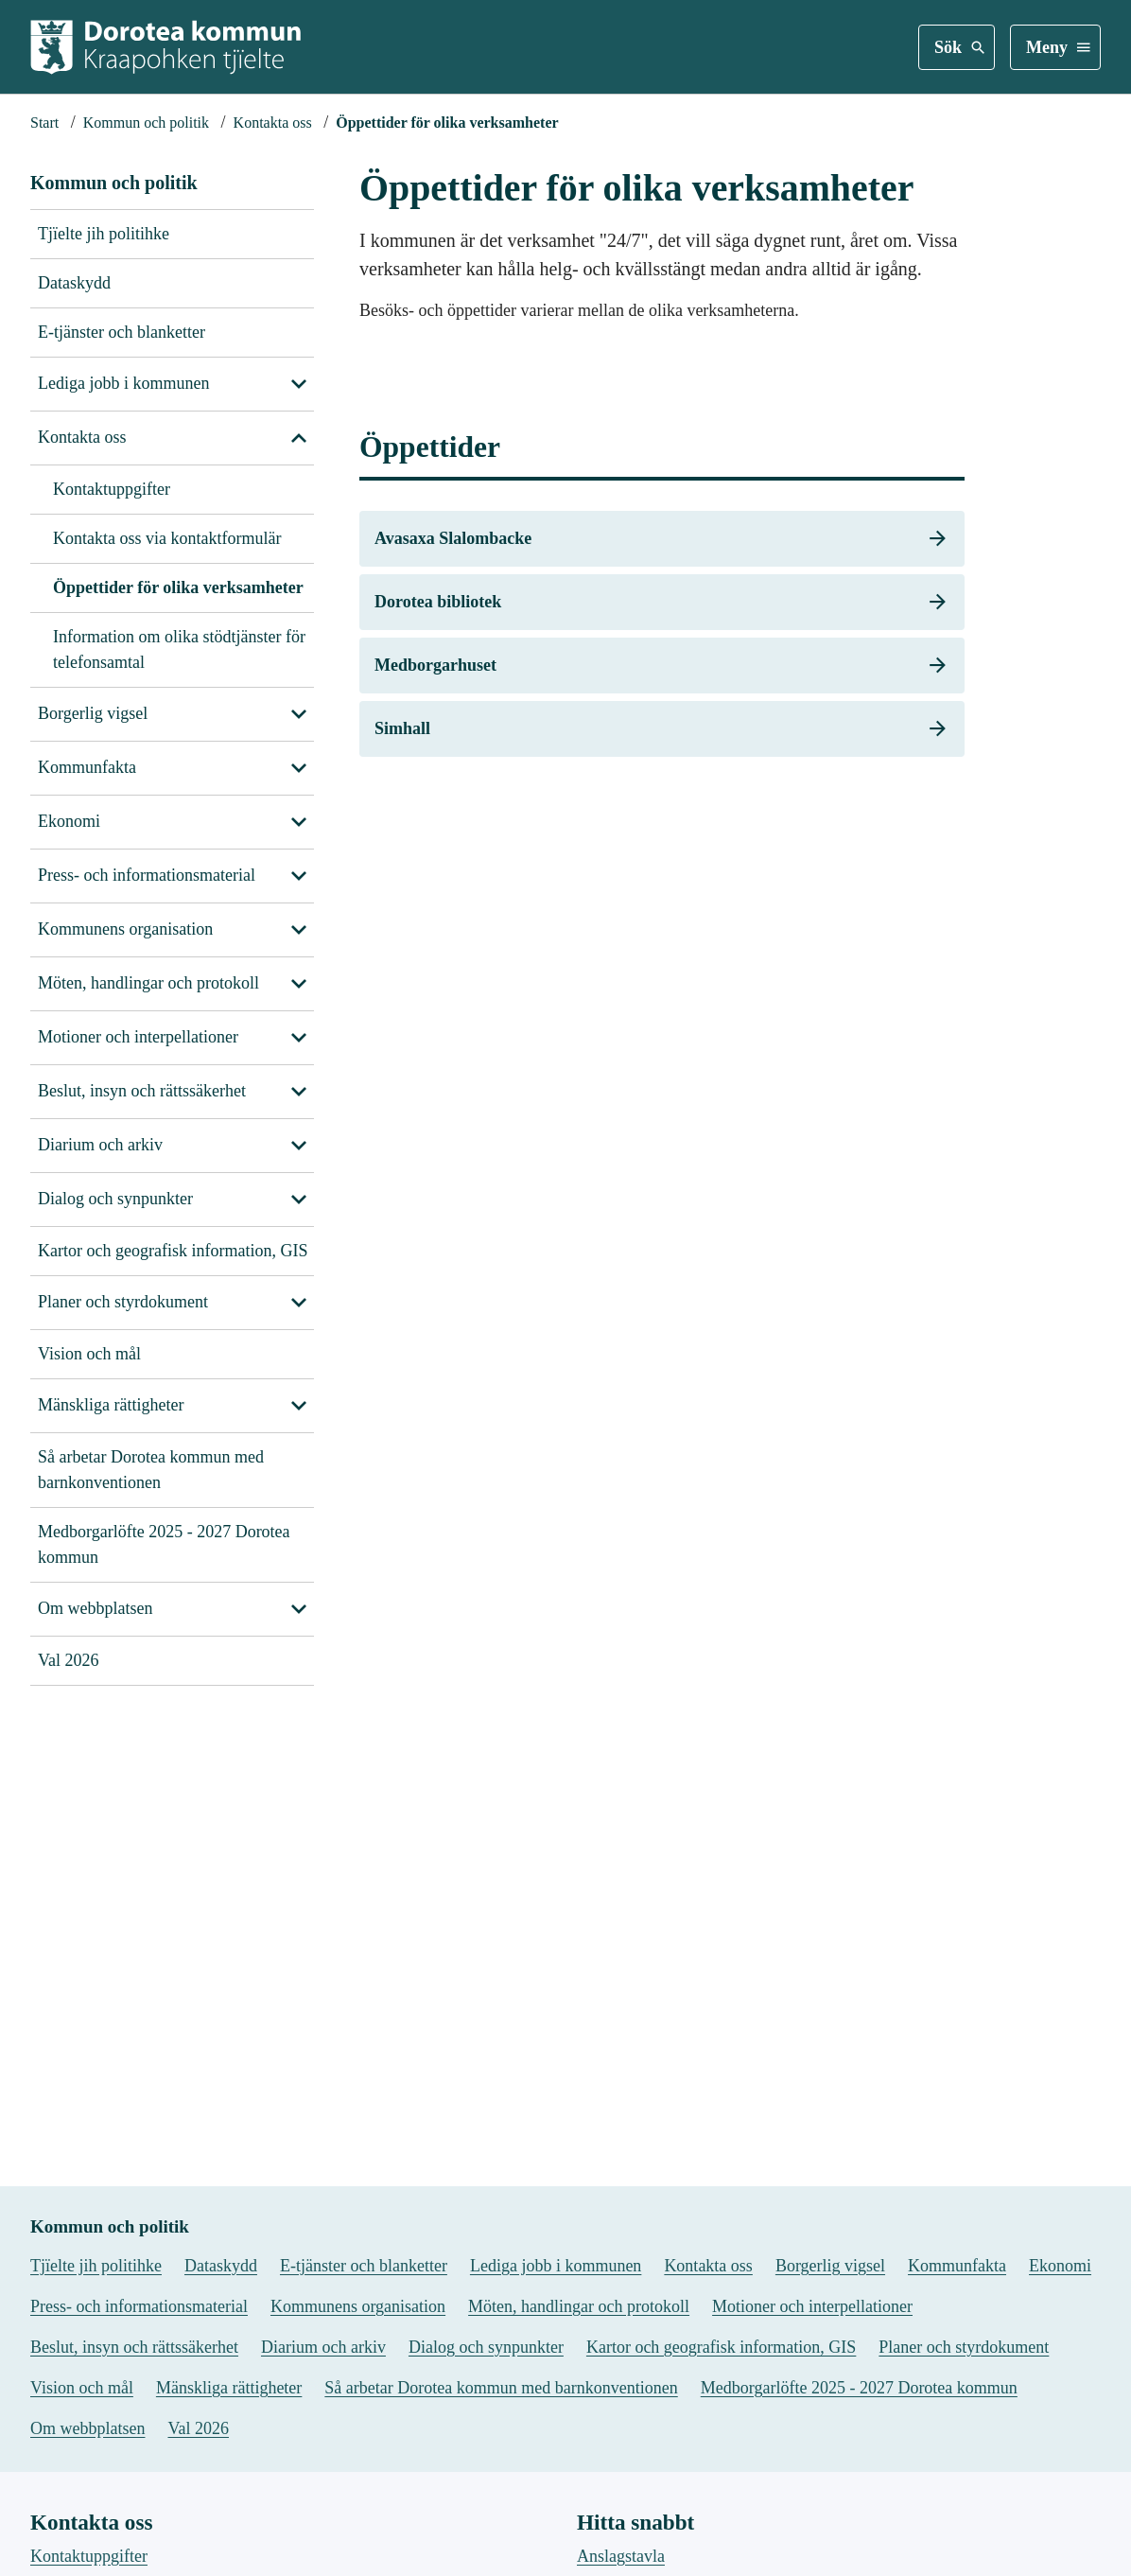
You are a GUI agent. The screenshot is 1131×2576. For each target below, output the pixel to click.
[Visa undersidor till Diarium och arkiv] (299, 1145)
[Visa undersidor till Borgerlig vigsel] (299, 714)
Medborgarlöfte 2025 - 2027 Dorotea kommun (164, 1544)
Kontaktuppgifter (111, 489)
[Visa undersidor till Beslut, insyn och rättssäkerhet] (299, 1092)
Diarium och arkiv (100, 1144)
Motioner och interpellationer (138, 1036)
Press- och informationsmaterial (146, 875)
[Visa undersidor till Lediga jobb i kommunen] (299, 384)
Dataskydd (74, 282)
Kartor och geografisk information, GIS (172, 1250)
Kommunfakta (87, 767)
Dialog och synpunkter (115, 1198)
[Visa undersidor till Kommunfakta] (299, 768)
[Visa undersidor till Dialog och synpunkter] (299, 1199)
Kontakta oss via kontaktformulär (167, 538)
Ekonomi (69, 821)
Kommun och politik (114, 182)
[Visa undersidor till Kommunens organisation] (299, 930)
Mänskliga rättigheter (110, 1404)
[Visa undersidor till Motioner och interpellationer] (299, 1038)
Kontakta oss (82, 437)
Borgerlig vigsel (93, 713)
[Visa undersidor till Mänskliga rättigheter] (299, 1406)
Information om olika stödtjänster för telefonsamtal (179, 649)
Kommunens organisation (125, 929)
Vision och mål (89, 1353)
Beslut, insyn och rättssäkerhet (142, 1090)
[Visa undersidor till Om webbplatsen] (299, 1609)
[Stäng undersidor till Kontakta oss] (299, 438)
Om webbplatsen (95, 1608)
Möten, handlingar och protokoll (148, 982)
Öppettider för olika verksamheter (178, 587)
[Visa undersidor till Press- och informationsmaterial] (299, 876)
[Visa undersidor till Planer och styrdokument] (299, 1303)
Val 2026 (68, 1660)
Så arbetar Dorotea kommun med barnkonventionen (151, 1469)
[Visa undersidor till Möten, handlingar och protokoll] (299, 984)
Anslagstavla (621, 2545)
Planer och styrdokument (123, 1301)
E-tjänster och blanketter (121, 332)
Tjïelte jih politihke (103, 233)
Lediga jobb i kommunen (123, 383)
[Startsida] (44, 123)
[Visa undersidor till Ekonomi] (299, 822)
